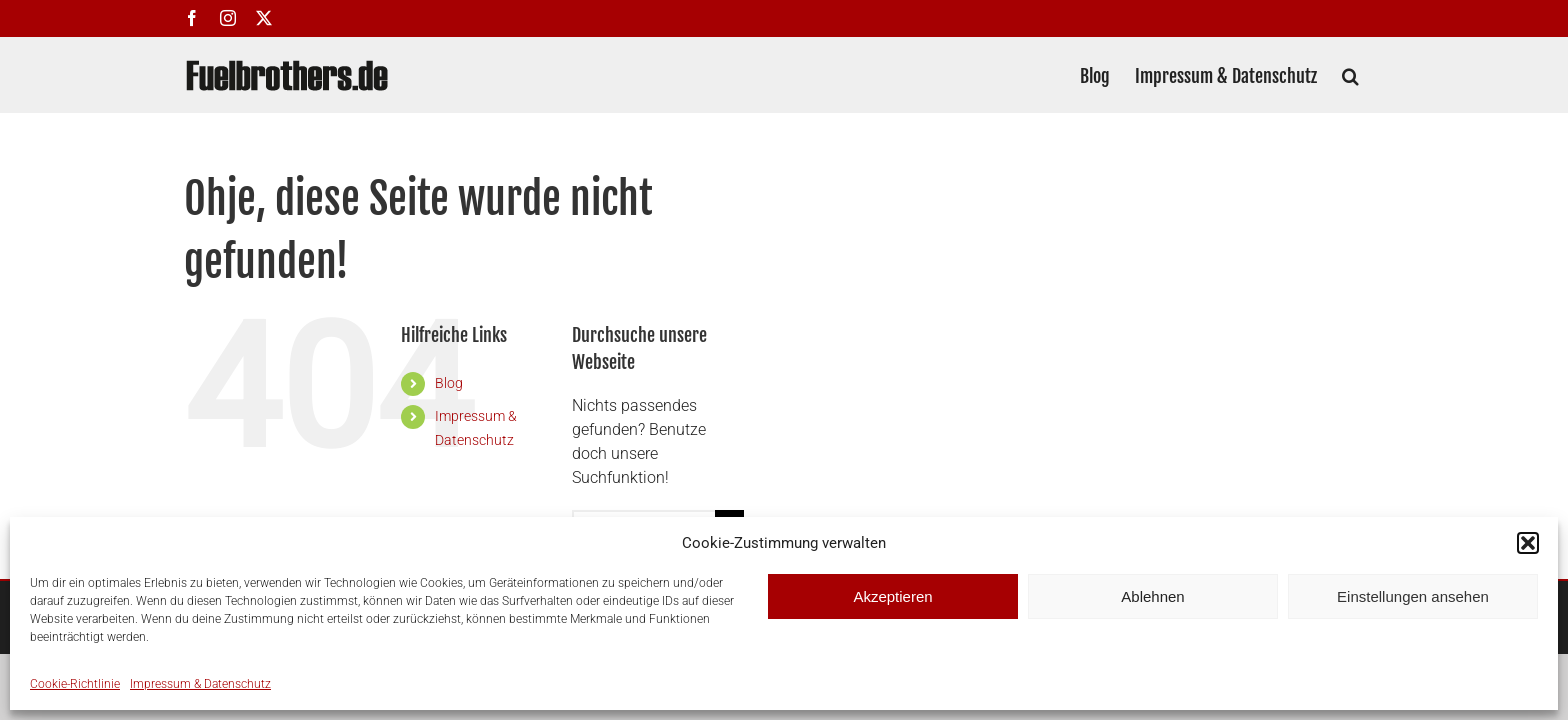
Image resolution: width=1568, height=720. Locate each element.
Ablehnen (1152, 596)
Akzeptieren (892, 596)
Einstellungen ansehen (1413, 596)
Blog (449, 383)
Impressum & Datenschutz (200, 684)
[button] (1528, 543)
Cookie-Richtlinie (75, 684)
